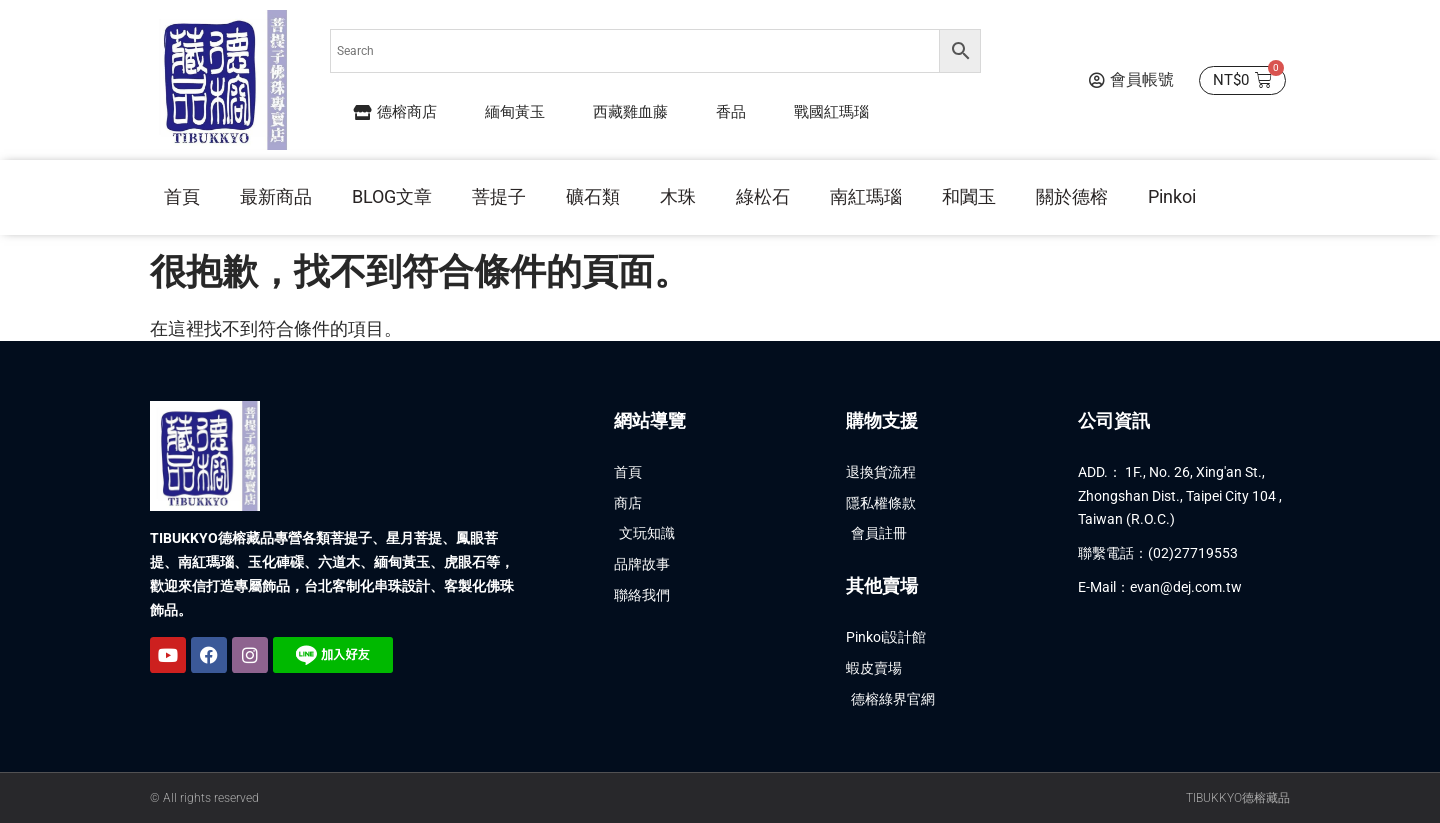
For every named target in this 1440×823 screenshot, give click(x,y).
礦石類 (593, 196)
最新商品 (276, 196)
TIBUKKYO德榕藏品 (1238, 798)
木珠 (678, 196)
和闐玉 (969, 196)
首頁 (182, 196)
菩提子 (499, 196)
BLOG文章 (392, 196)
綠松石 (763, 196)
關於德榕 (1072, 196)
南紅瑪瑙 (866, 196)
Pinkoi (1172, 196)
